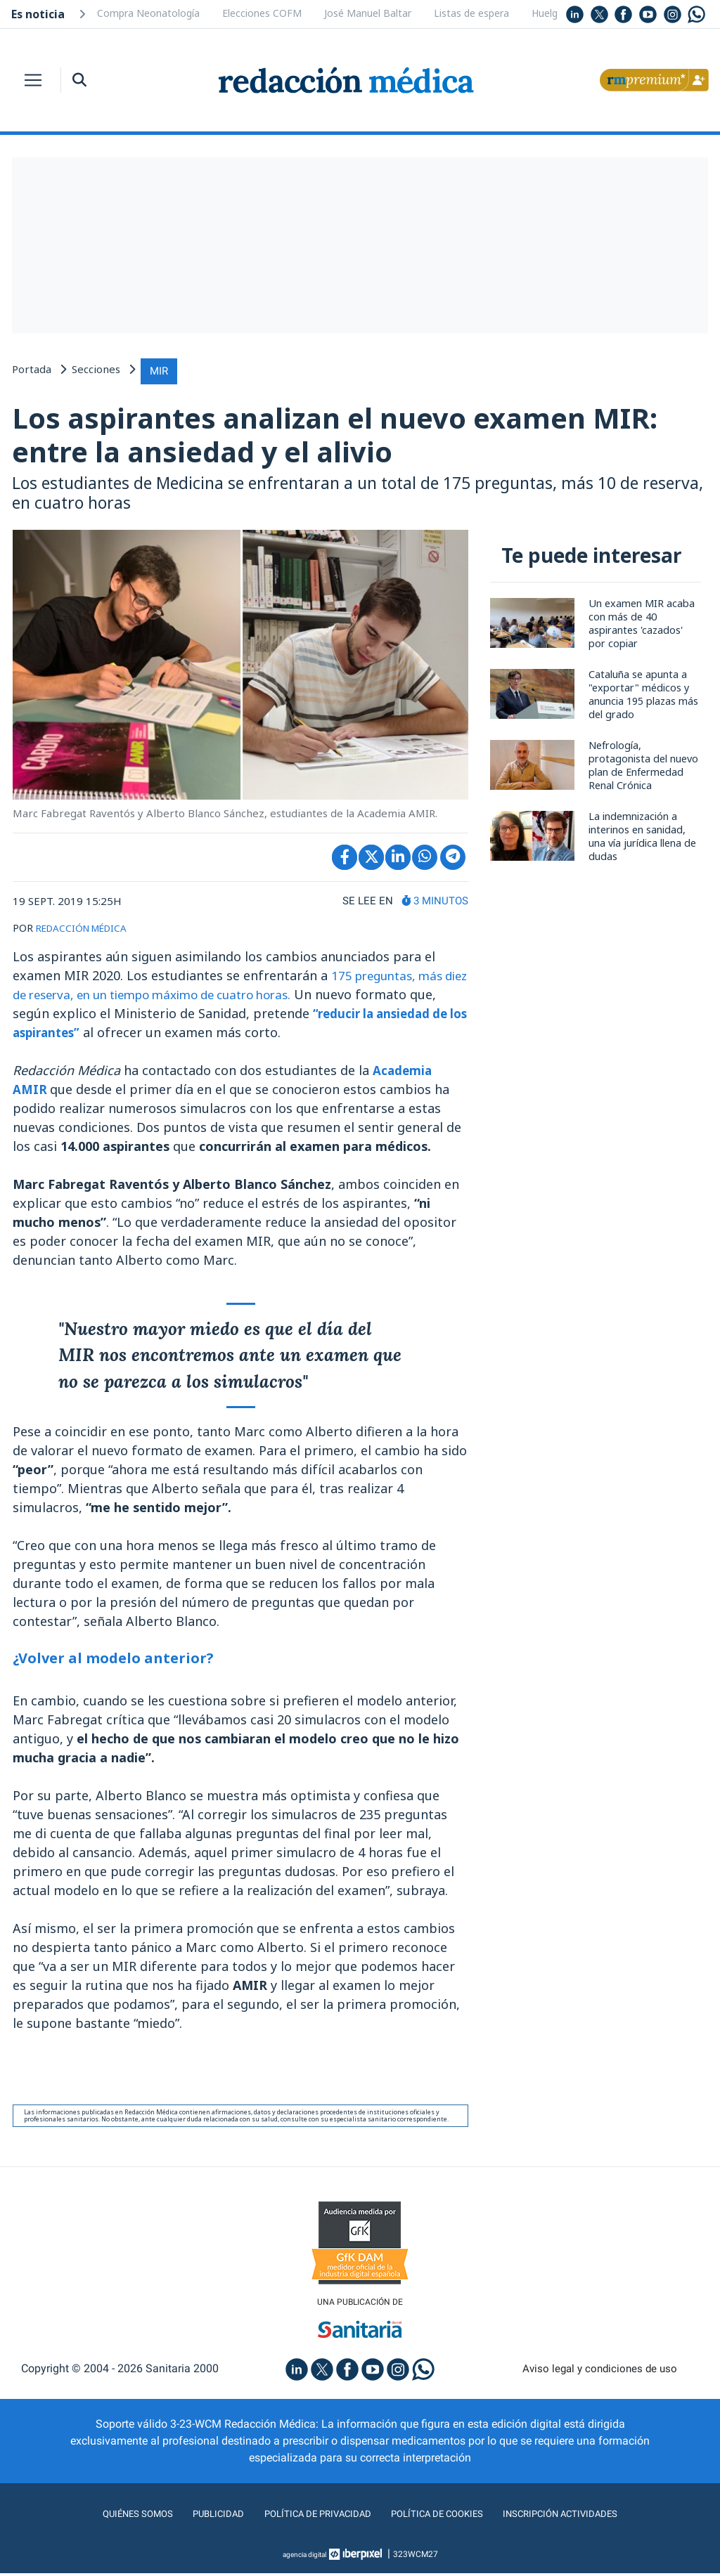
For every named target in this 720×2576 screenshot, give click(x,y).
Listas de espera (471, 13)
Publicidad (198, 2516)
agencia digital (304, 2557)
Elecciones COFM (262, 13)
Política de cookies (444, 2516)
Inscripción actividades (585, 2516)
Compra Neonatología (148, 13)
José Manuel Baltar (367, 13)
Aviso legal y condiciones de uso (600, 2371)
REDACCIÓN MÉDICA (87, 928)
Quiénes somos (109, 2516)
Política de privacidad (309, 2516)
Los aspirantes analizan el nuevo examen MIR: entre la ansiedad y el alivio (352, 433)
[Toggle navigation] (33, 80)
